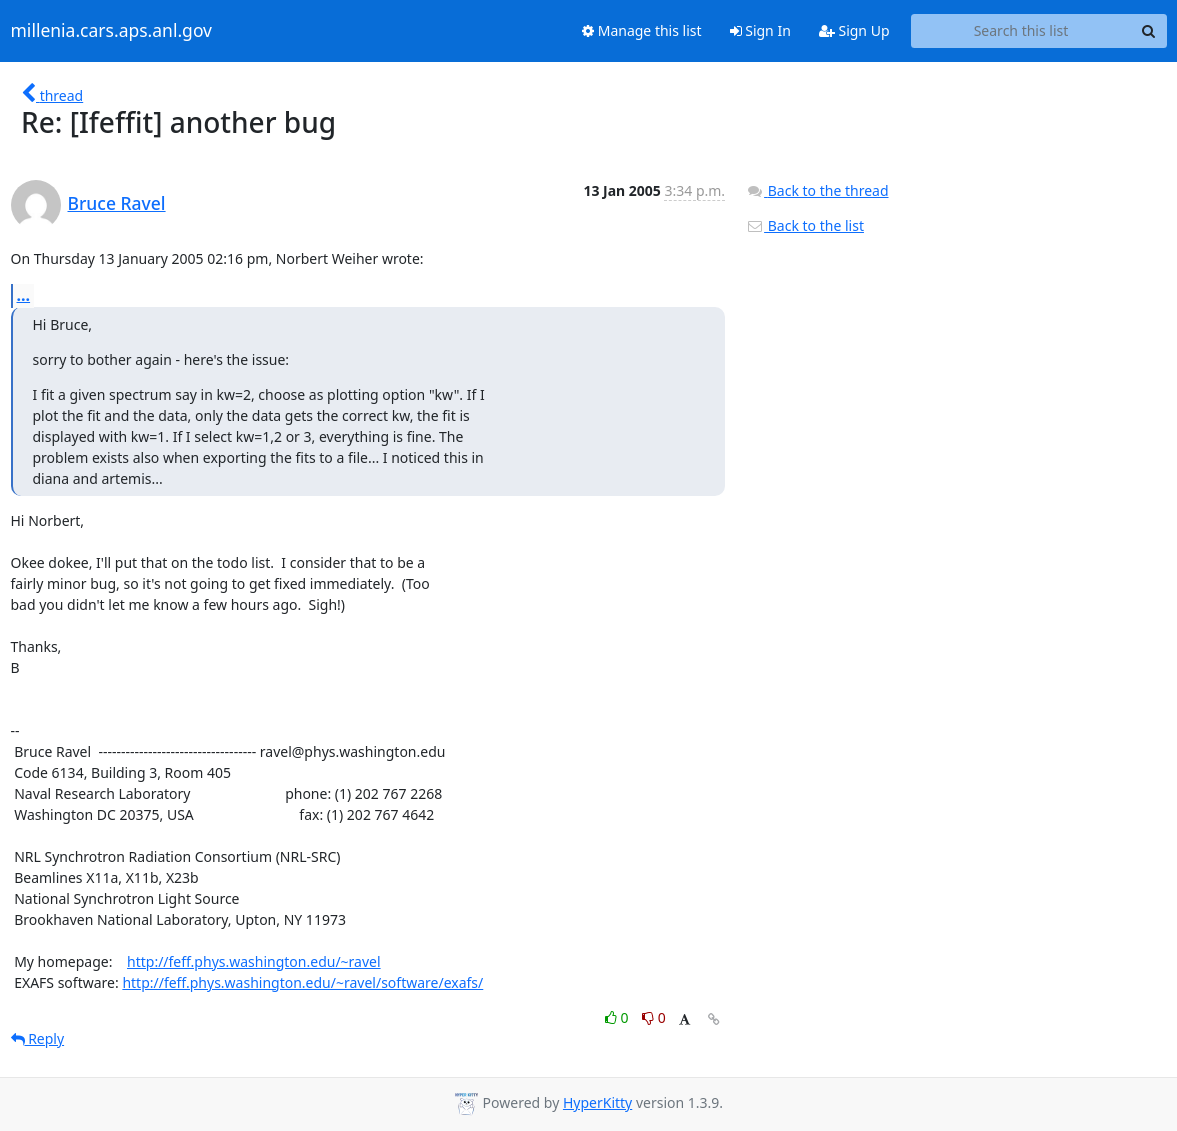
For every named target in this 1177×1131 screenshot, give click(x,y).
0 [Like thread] (618, 1017)
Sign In (760, 30)
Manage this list (642, 30)
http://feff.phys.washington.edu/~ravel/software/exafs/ (302, 982)
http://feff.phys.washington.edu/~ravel (254, 961)
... (24, 295)
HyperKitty (597, 1102)
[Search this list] (1021, 31)
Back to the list (805, 225)
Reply (38, 1038)
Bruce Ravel (117, 203)
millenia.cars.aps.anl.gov (112, 31)
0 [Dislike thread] (654, 1017)
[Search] (1149, 31)
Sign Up (854, 30)
